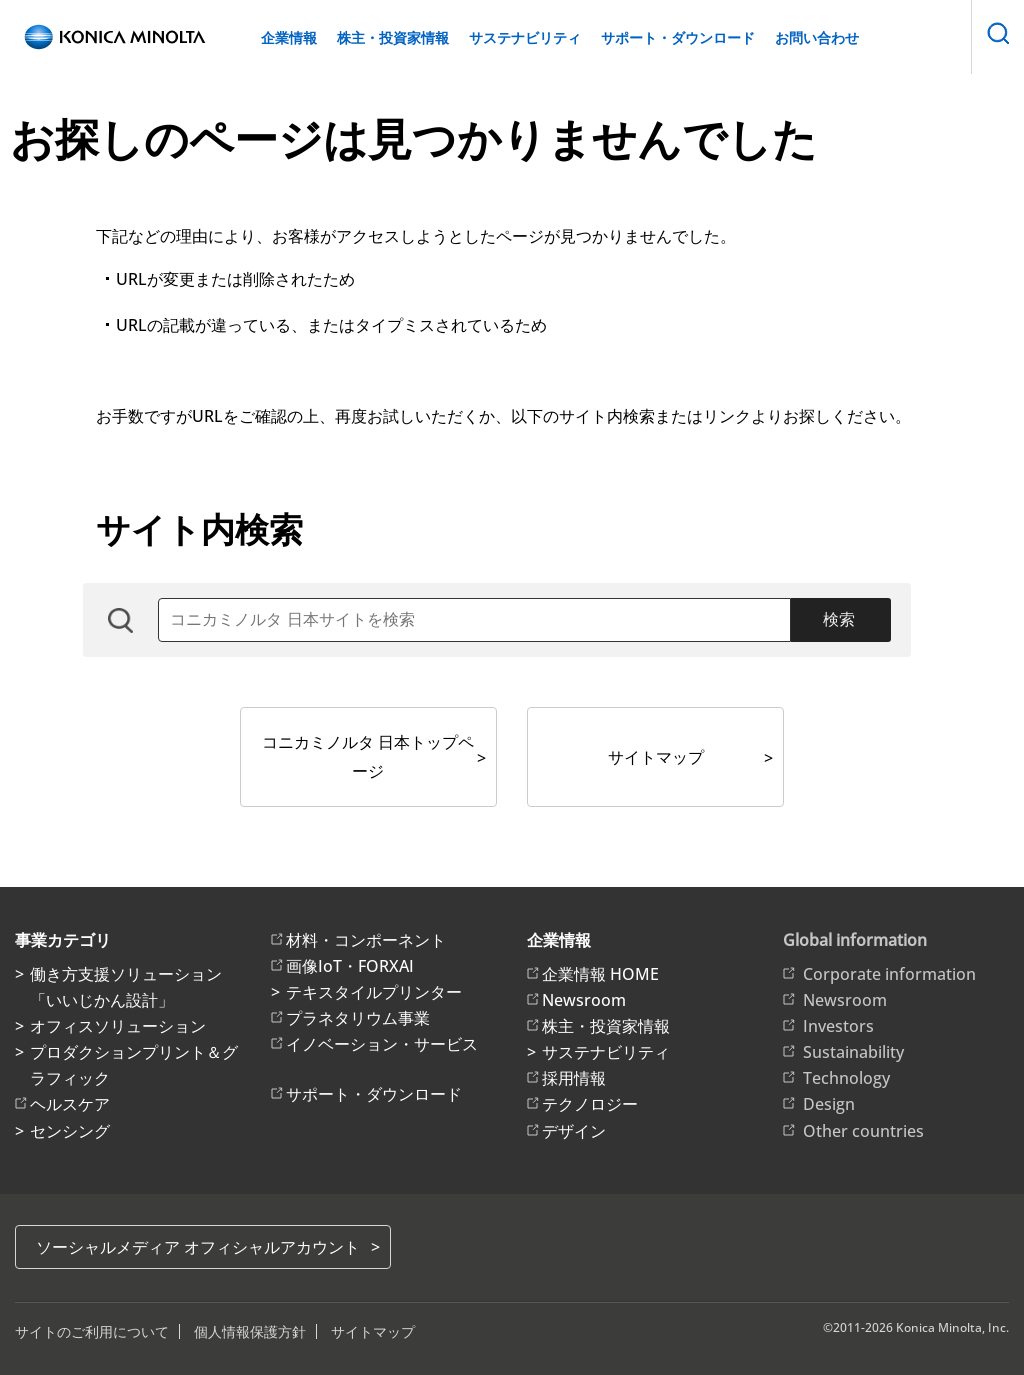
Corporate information (889, 974)
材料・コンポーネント (366, 940)
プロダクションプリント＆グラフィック (134, 1065)
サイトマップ (656, 757)
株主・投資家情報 (393, 38)
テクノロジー (590, 1104)
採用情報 (574, 1078)
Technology (846, 1078)
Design (829, 1104)
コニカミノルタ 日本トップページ (368, 756)
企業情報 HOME (600, 974)
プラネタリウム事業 (358, 1018)
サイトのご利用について (92, 1331)
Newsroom (584, 1000)
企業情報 (289, 38)
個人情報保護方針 (250, 1331)
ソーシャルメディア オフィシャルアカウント (198, 1247)
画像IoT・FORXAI (350, 966)
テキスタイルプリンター (374, 992)
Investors (838, 1026)
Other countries (863, 1131)
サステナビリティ (525, 38)
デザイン (574, 1131)
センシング (70, 1131)
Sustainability (853, 1052)
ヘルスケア (70, 1104)
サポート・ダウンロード (678, 38)
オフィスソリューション (118, 1026)
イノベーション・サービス (382, 1044)
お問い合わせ (817, 38)
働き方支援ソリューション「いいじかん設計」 (126, 987)
